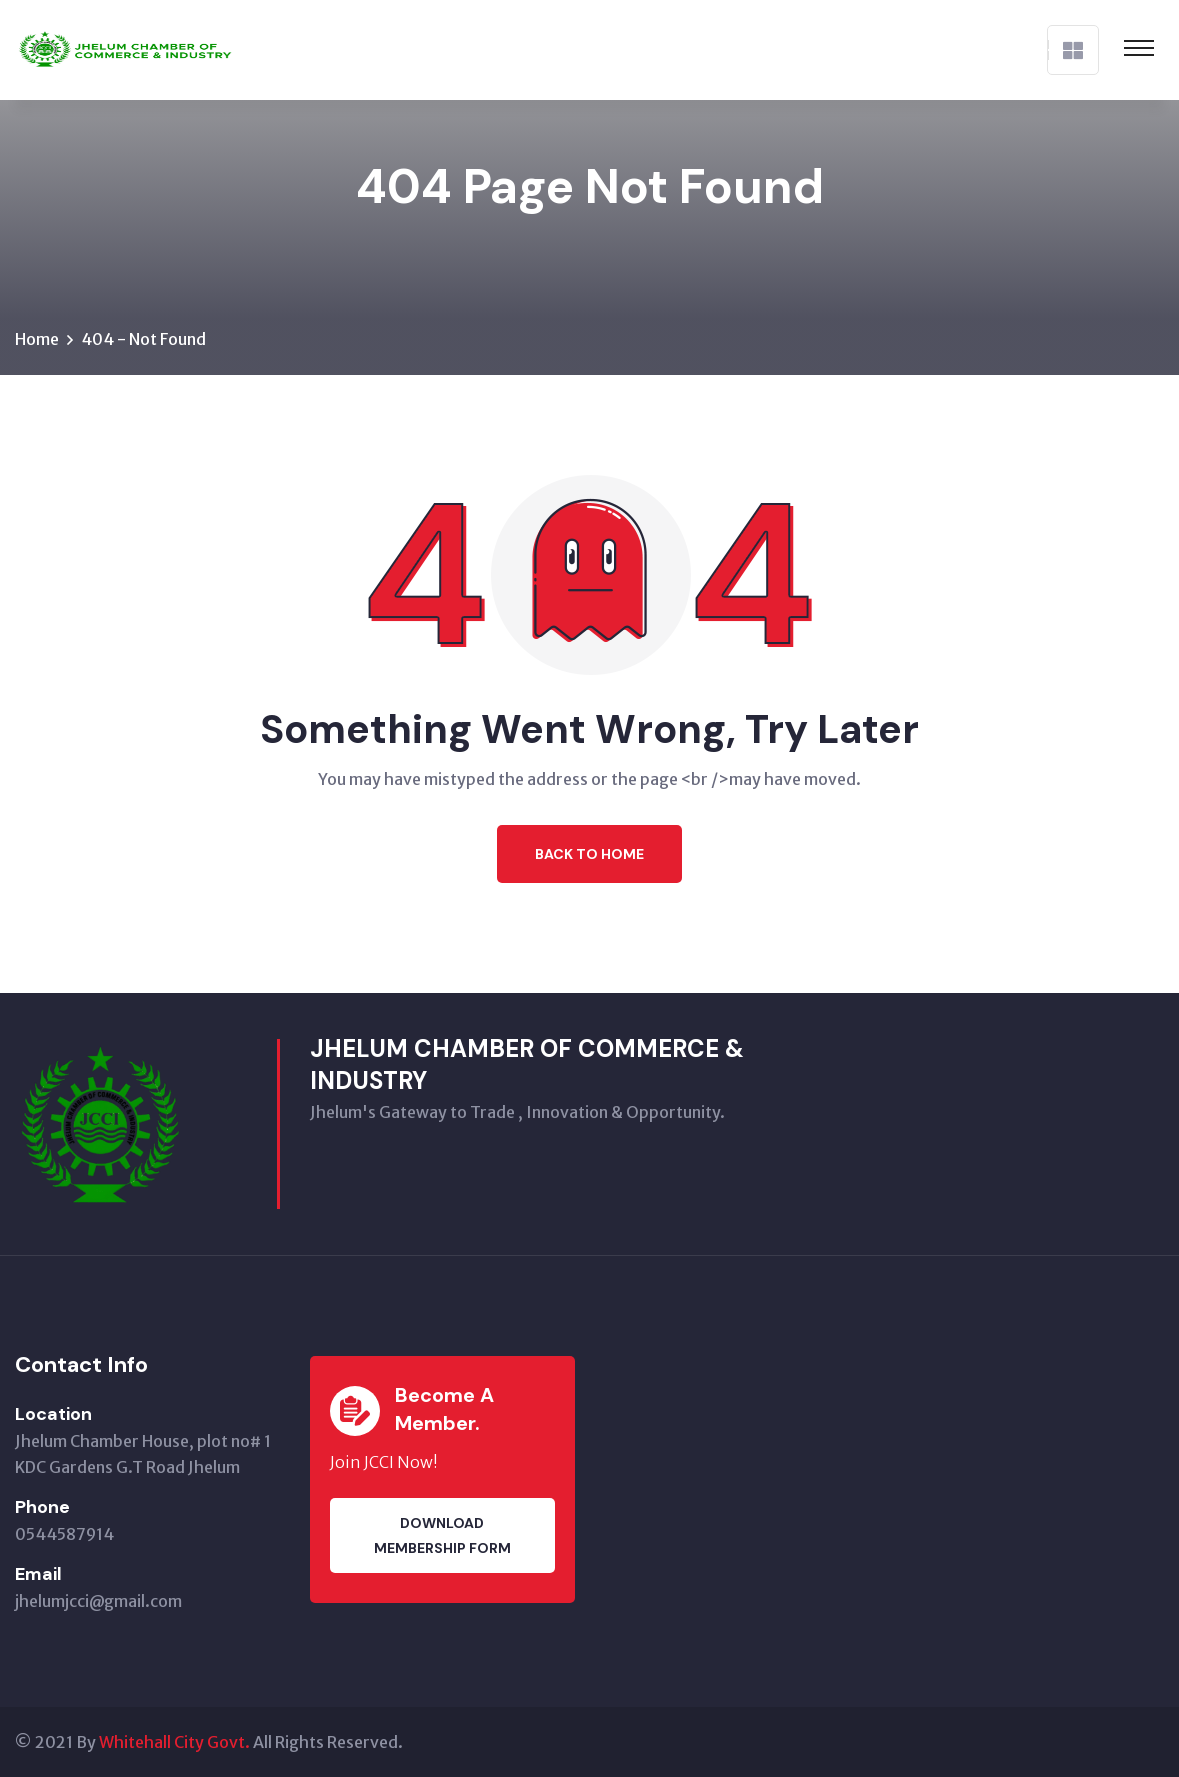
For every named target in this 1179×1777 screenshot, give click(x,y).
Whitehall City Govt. (174, 1742)
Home (37, 339)
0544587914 (64, 1534)
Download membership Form (442, 1535)
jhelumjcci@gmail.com (98, 1601)
